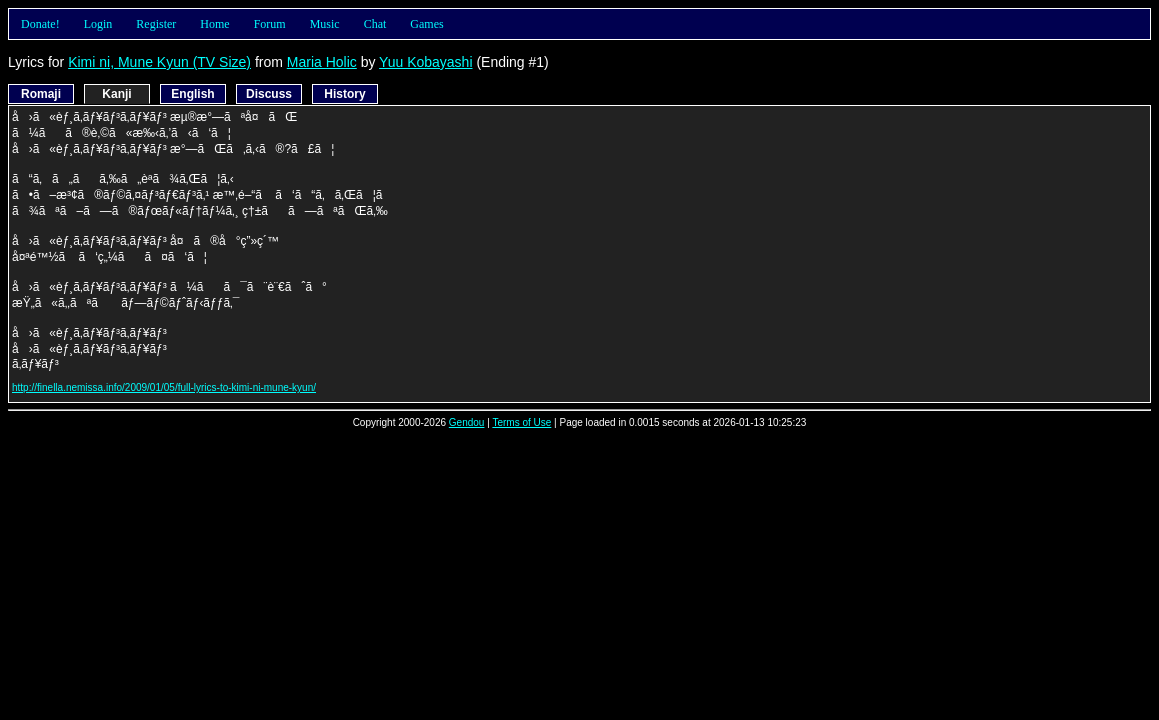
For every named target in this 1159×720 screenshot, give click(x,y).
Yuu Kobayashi (425, 62)
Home (214, 24)
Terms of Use (521, 422)
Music (325, 24)
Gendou (467, 422)
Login (98, 24)
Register (156, 24)
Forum (270, 24)
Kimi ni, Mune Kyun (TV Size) (159, 62)
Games (426, 24)
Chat (375, 24)
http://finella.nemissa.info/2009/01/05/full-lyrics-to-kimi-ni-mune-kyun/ (164, 387)
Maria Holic (322, 62)
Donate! (40, 24)
